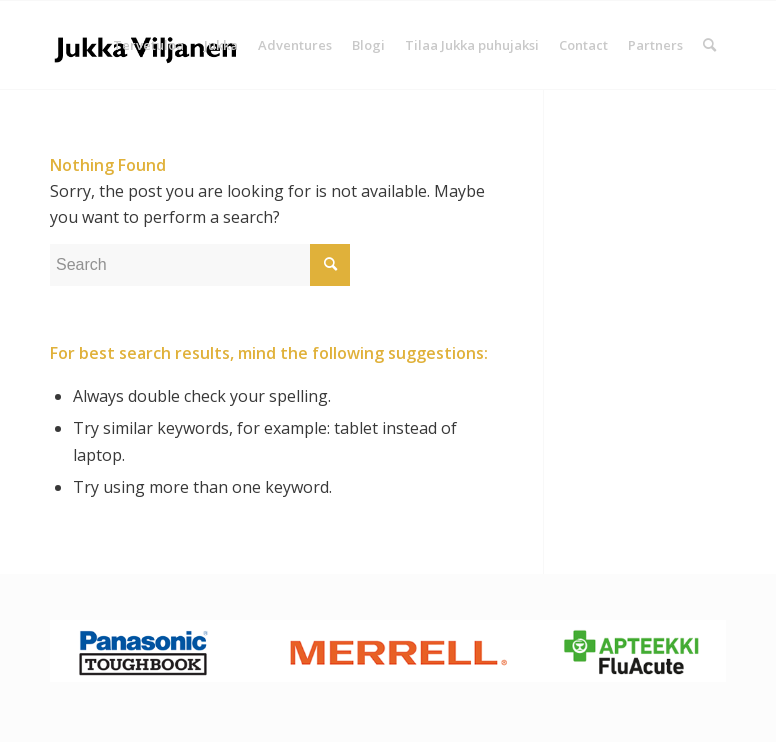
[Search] (709, 45)
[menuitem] (148, 45)
